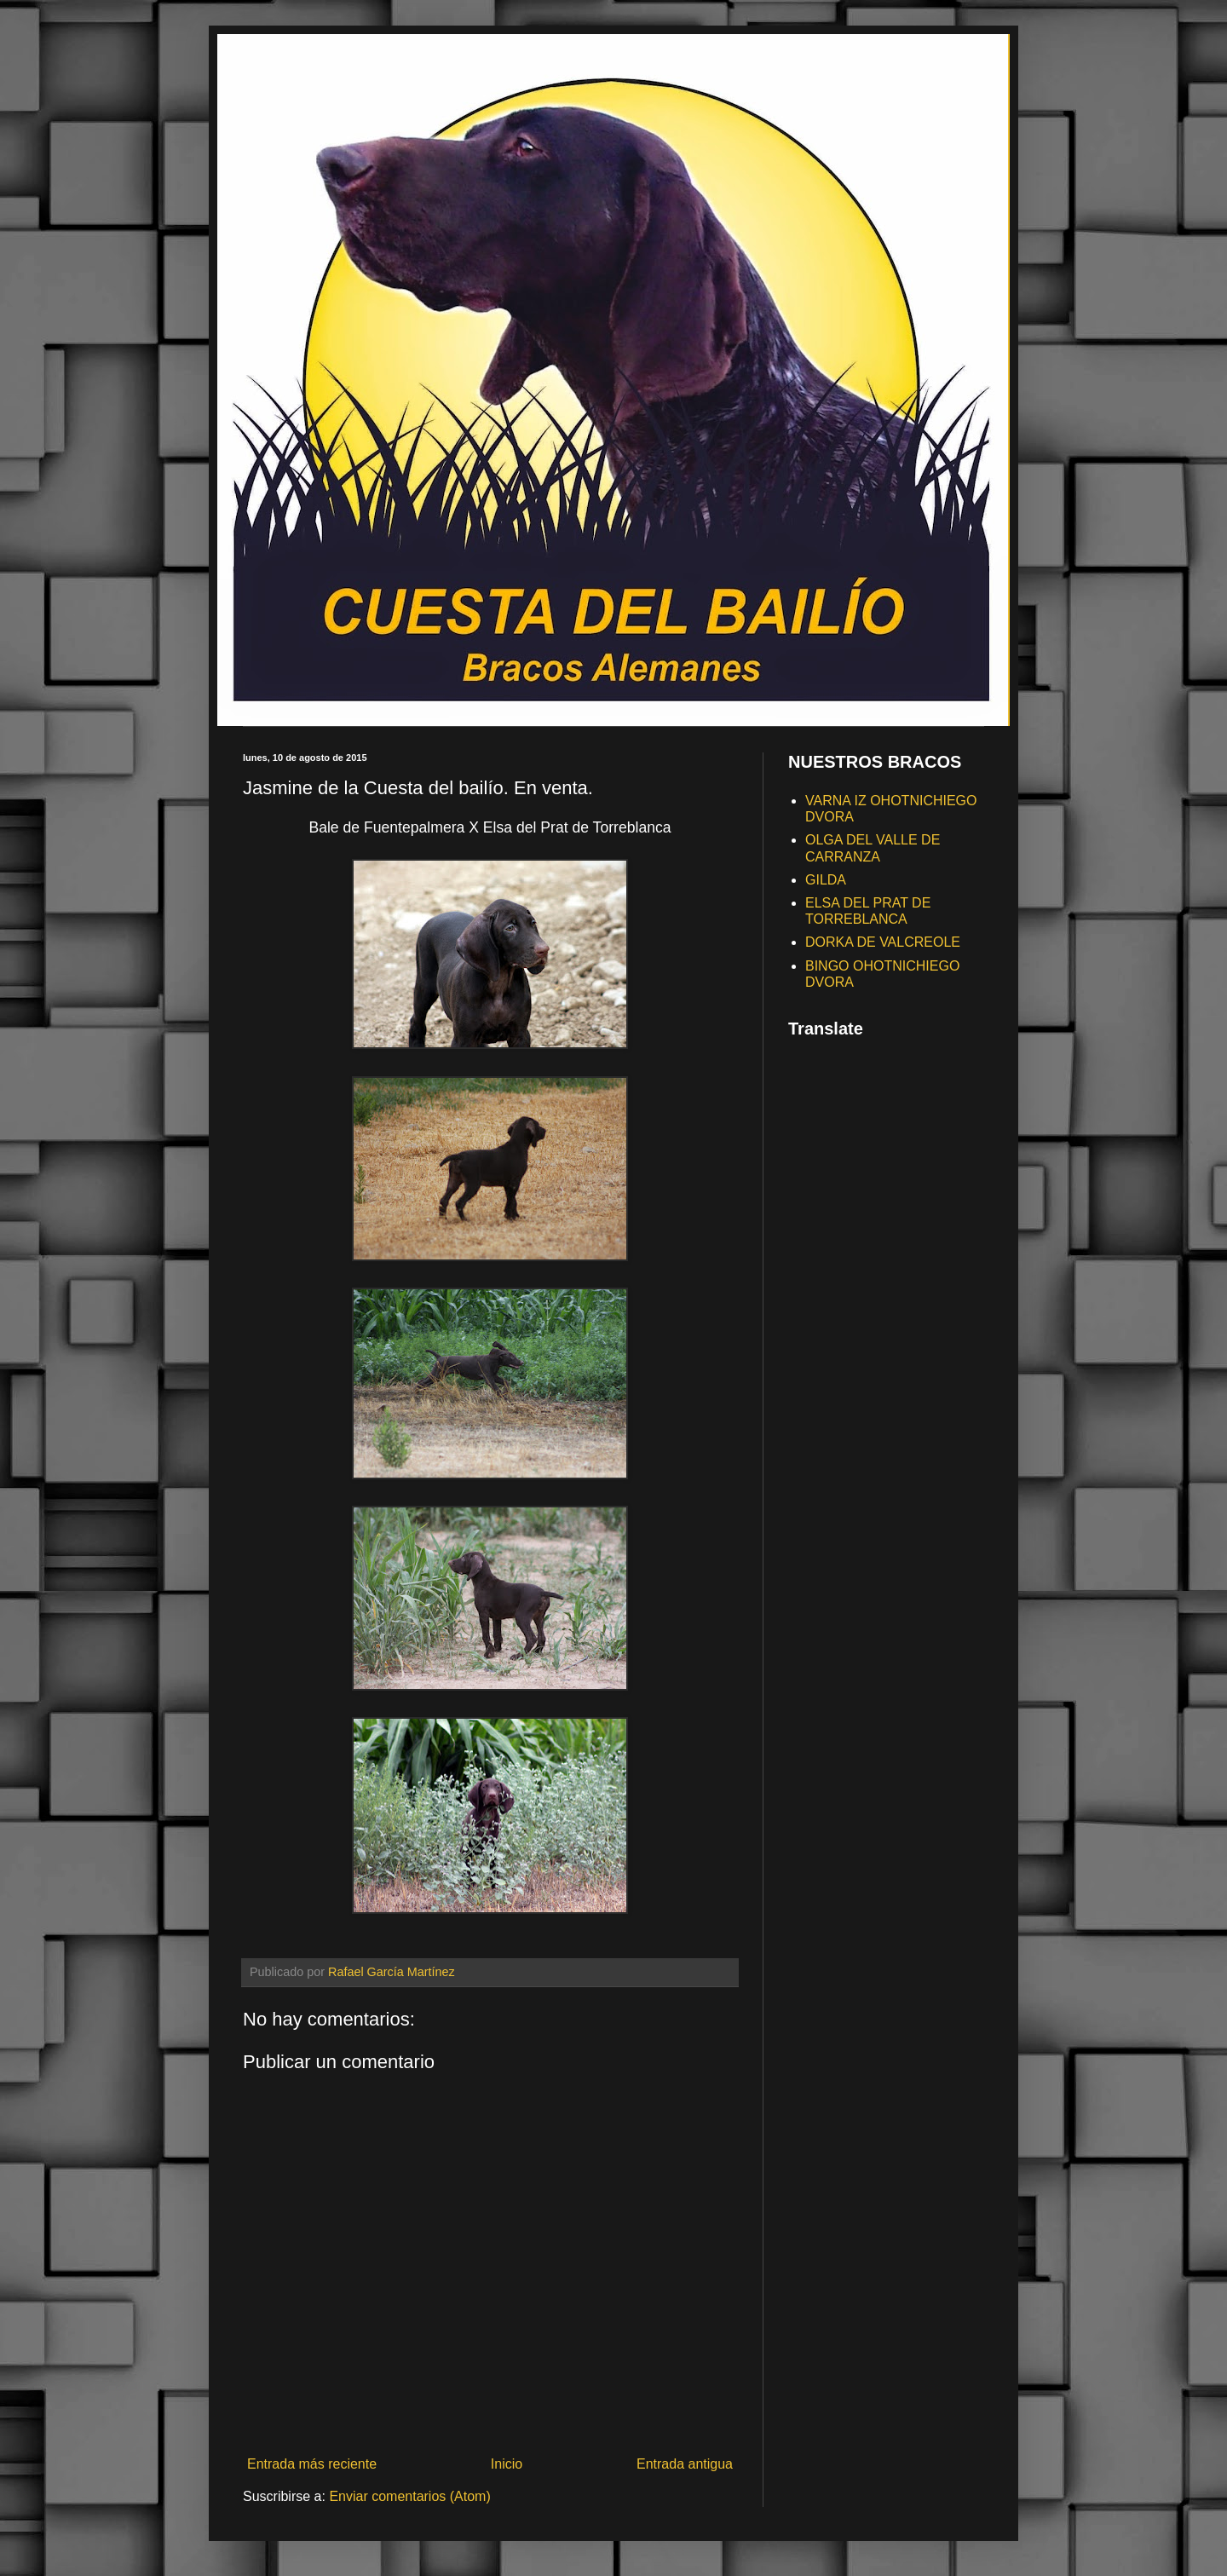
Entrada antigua (685, 2464)
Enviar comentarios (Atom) (409, 2496)
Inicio (506, 2464)
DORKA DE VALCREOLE (882, 942)
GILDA (825, 880)
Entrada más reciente (312, 2464)
